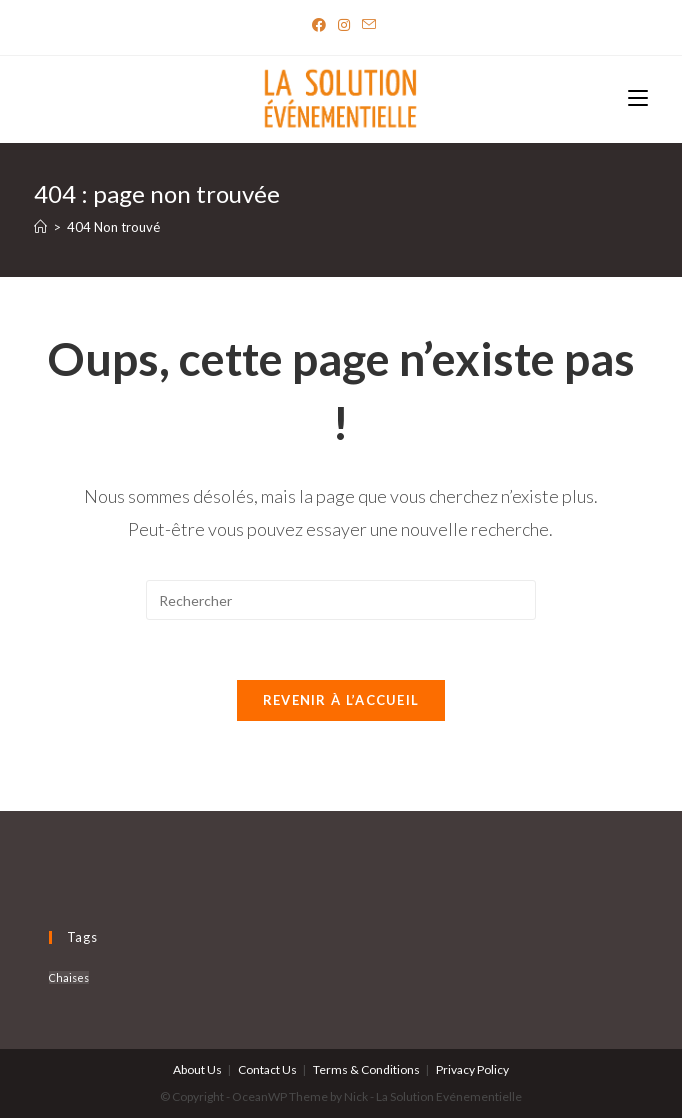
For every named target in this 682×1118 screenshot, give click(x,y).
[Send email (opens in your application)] (366, 25)
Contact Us (267, 1069)
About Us (197, 1069)
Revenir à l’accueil (341, 700)
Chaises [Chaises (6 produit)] (69, 977)
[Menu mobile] (638, 99)
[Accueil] (40, 227)
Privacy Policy (472, 1069)
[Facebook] (319, 25)
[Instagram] (344, 25)
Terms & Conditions (366, 1069)
